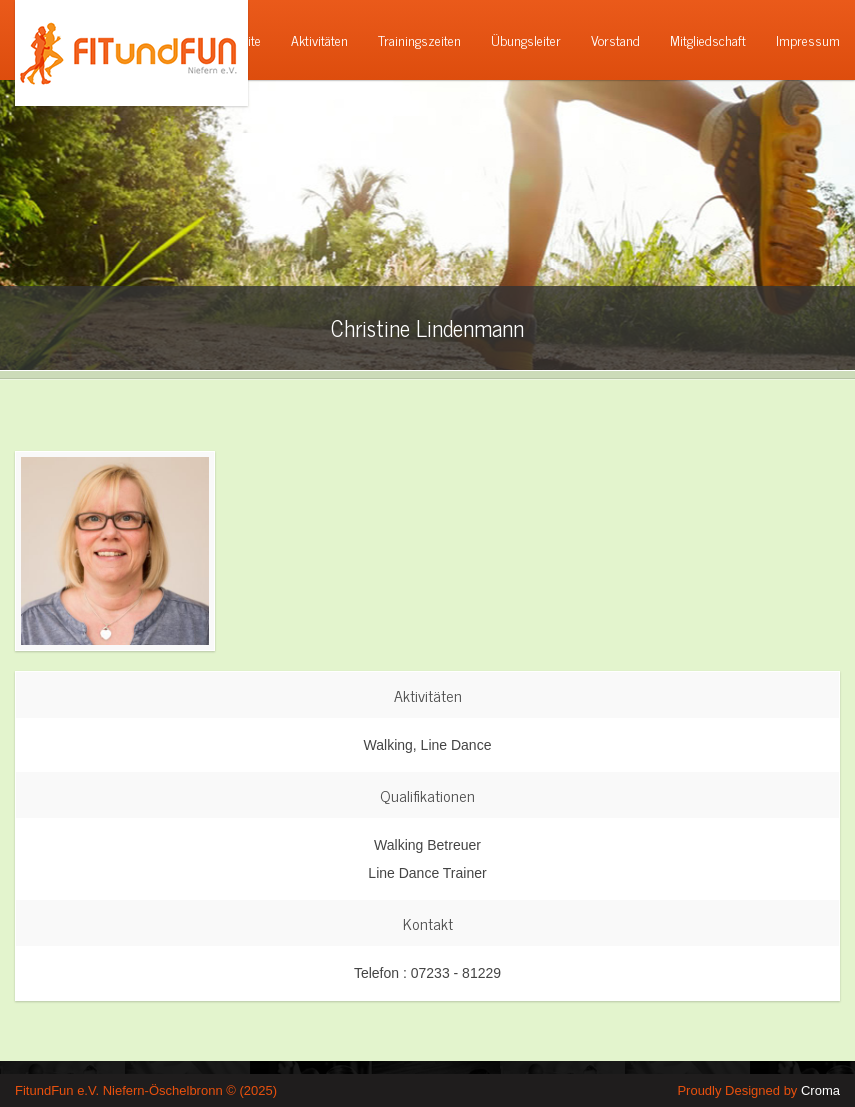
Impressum (808, 39)
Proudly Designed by (758, 1090)
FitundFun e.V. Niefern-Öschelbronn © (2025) (146, 1090)
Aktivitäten (319, 39)
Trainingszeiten (419, 39)
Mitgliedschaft (708, 39)
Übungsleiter (526, 39)
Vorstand (615, 39)
